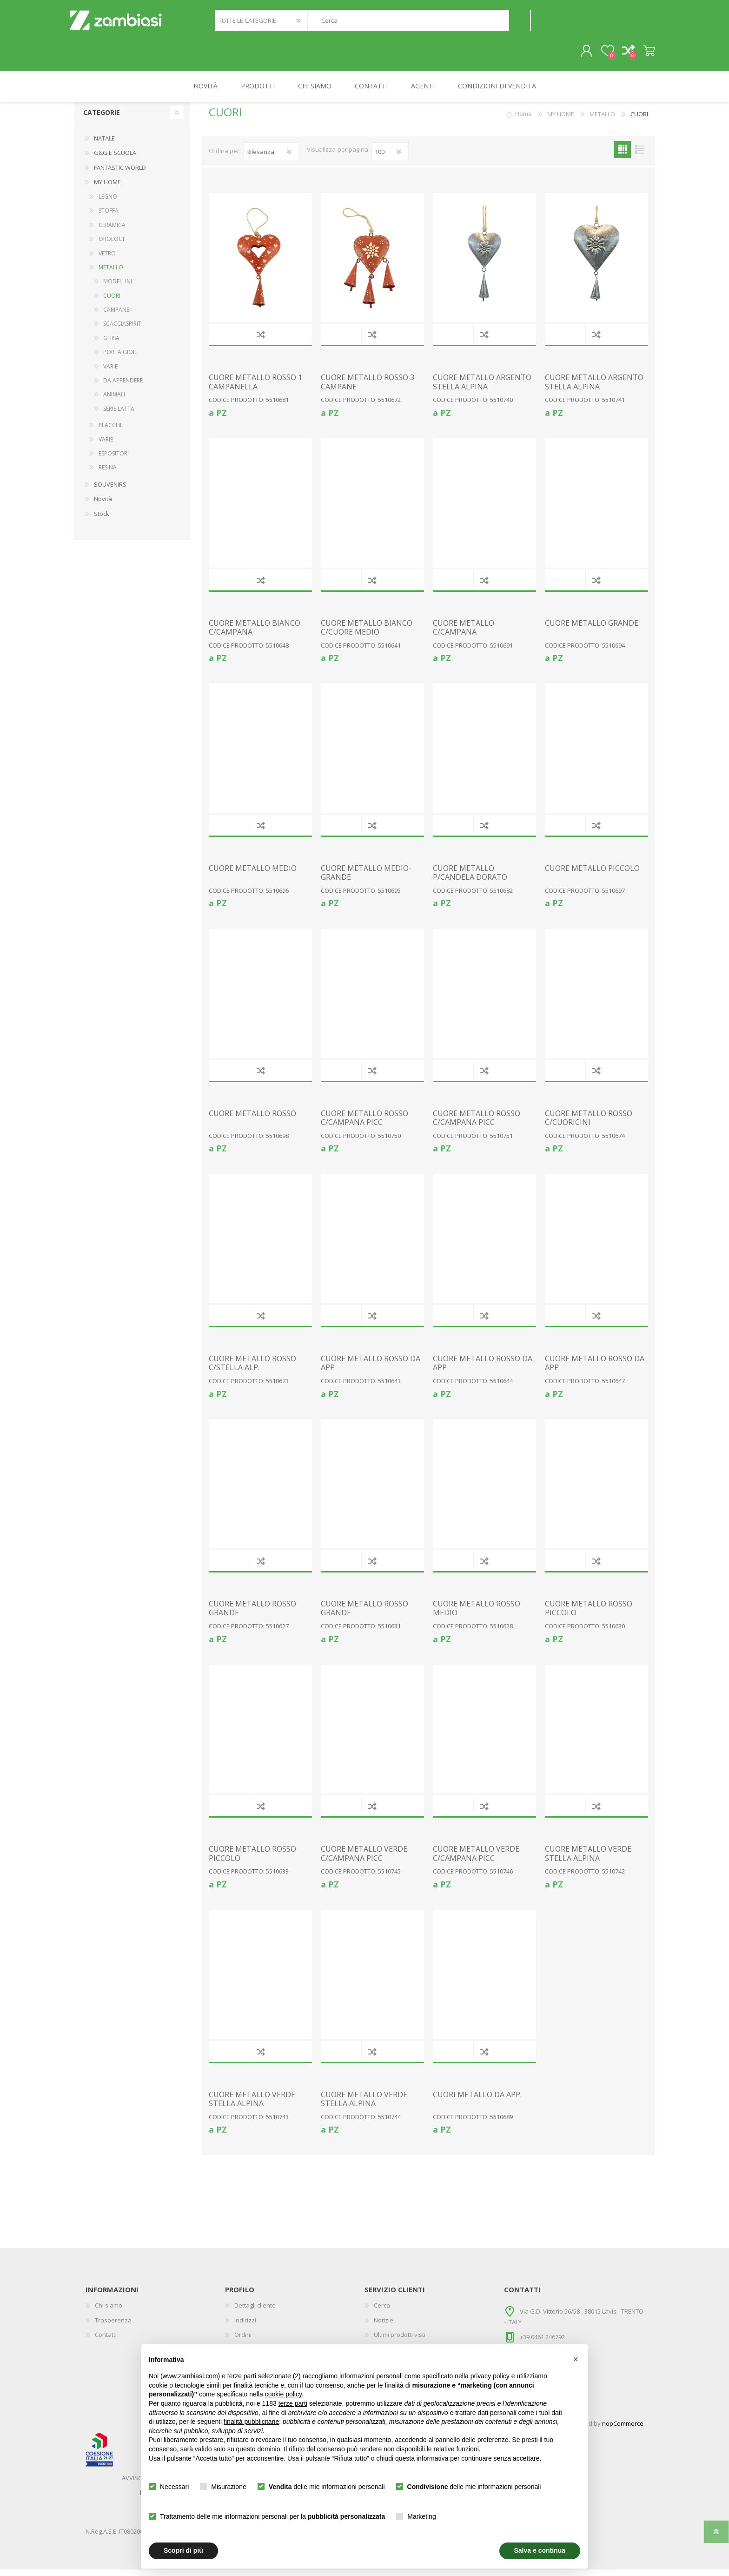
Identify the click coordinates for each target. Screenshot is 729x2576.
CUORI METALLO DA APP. (477, 2101)
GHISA (111, 344)
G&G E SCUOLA (115, 159)
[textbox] (408, 23)
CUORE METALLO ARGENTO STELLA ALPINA (482, 388)
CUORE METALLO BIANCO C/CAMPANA (254, 634)
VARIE (110, 373)
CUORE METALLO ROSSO (252, 1120)
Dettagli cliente (255, 2312)
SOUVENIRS (110, 491)
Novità (103, 505)
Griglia (622, 156)
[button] (575, 2359)
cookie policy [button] (283, 2394)
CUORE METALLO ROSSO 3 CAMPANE (367, 388)
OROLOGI (111, 245)
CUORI (111, 302)
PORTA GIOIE (120, 358)
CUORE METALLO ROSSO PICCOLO (588, 1615)
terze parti (292, 2403)
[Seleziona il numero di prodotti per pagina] (390, 158)
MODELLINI (117, 288)
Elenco (639, 156)
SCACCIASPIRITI (123, 330)
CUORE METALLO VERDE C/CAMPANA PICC (364, 1860)
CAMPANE (116, 316)
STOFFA (109, 217)
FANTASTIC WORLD (120, 174)
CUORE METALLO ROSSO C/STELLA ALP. (252, 1369)
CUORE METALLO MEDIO (253, 874)
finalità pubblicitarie (251, 2421)
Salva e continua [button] (539, 2550)
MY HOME (107, 188)
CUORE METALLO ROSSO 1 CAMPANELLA (255, 388)
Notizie (383, 2326)
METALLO (111, 274)
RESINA (108, 474)
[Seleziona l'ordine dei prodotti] (271, 158)
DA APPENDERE (123, 387)
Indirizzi (245, 2326)
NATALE (104, 145)
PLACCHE (111, 431)
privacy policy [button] (490, 2376)
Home (523, 120)
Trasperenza (113, 2326)
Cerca (519, 23)
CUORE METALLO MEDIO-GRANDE (366, 879)
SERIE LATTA (118, 415)
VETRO (107, 260)
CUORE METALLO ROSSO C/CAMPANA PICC (364, 1124)
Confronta (261, 340)
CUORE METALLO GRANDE (591, 629)
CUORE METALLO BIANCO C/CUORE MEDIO (366, 634)
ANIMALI (114, 401)
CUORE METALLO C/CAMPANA (463, 634)
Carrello (644, 54)
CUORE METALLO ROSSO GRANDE (252, 1615)
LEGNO (108, 203)
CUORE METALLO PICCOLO (592, 874)
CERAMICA (112, 231)
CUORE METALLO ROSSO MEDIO (476, 1615)
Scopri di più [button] (183, 2550)
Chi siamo (108, 2312)
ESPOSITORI (114, 460)
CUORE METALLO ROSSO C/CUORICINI (588, 1124)
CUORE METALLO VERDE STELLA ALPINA (588, 1860)
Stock (101, 520)
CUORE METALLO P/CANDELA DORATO (470, 879)
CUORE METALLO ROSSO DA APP (370, 1369)
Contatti (106, 2341)
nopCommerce (622, 2430)
